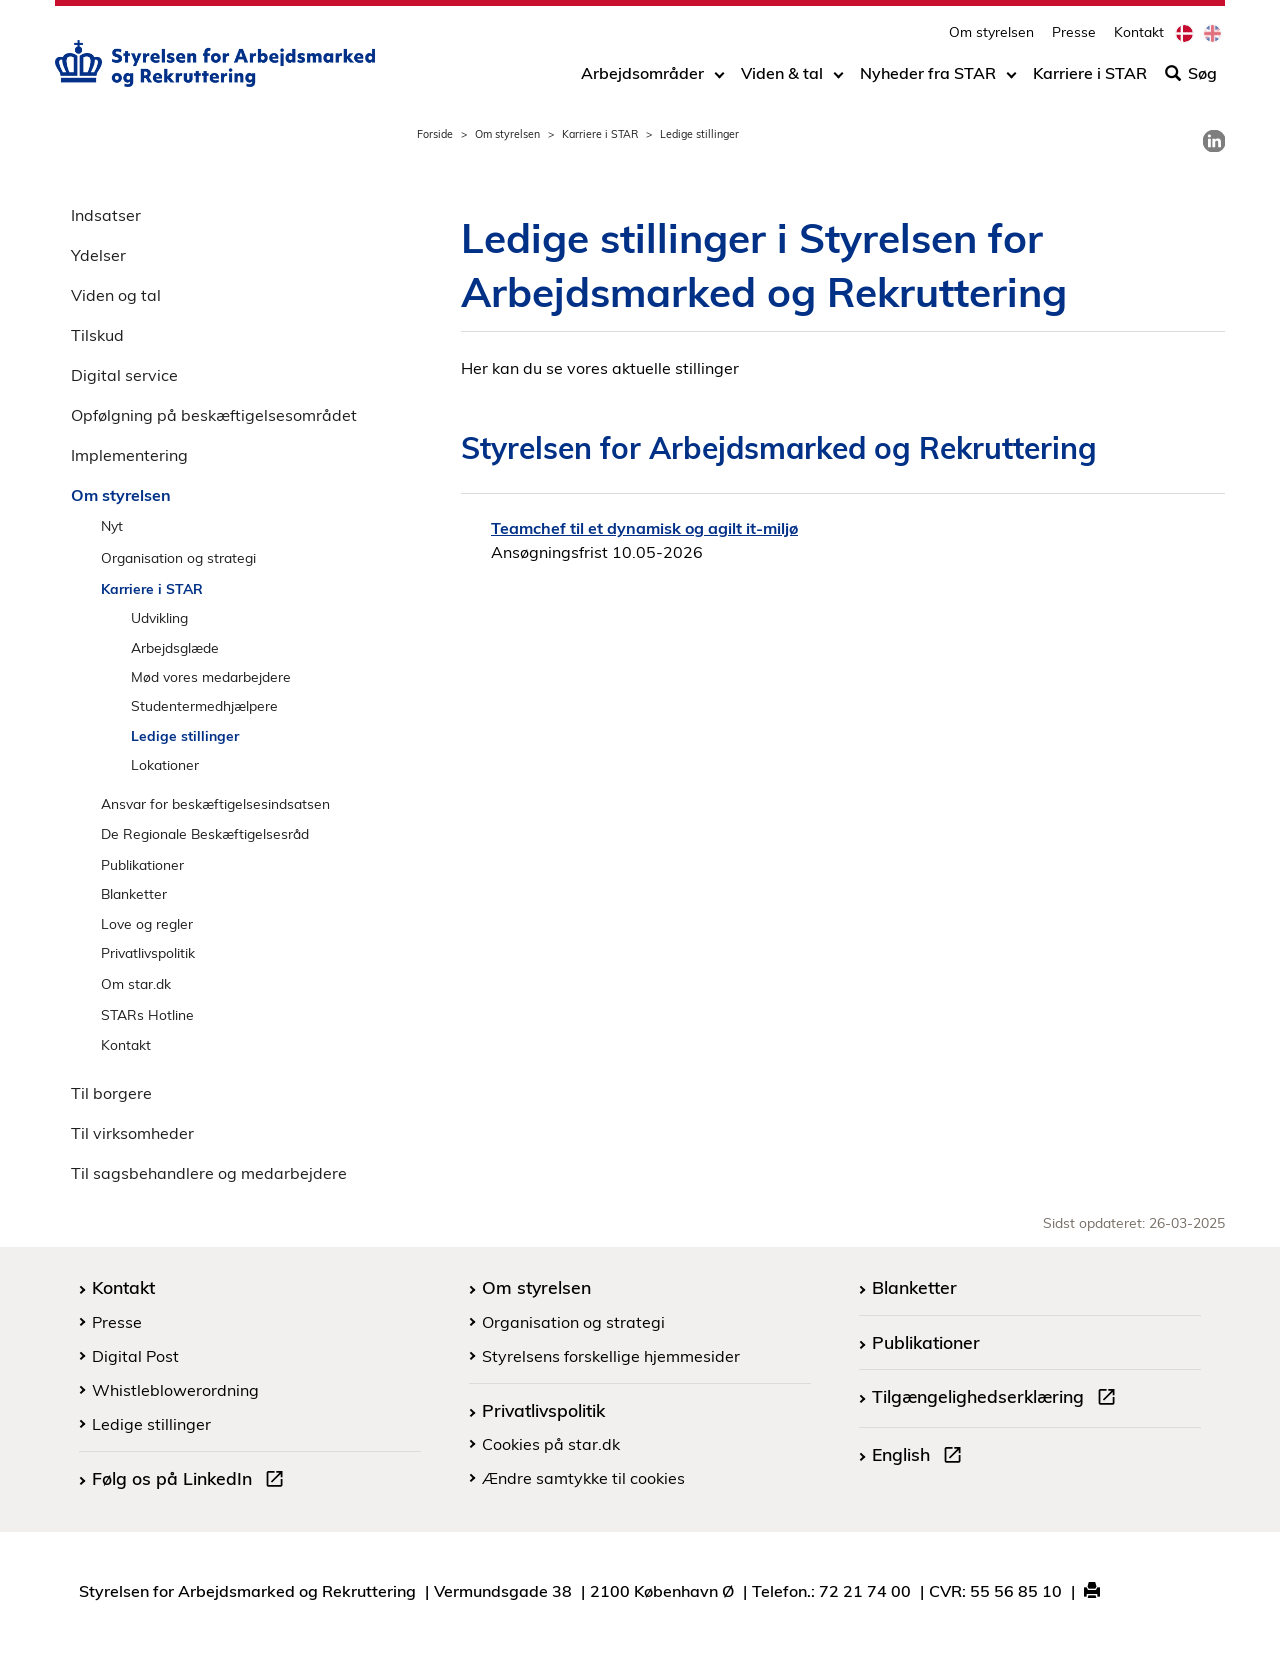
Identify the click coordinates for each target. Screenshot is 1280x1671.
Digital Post (135, 1356)
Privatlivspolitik (148, 952)
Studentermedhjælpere (204, 705)
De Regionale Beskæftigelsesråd (205, 833)
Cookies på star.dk (551, 1444)
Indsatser (106, 215)
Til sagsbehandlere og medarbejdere (209, 1173)
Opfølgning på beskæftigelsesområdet (214, 415)
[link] (1214, 141)
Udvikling (159, 617)
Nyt (112, 525)
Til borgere (111, 1093)
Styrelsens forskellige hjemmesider (611, 1356)
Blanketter (134, 893)
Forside (435, 134)
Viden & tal (782, 77)
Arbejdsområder (642, 77)
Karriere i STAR (1090, 77)
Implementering (129, 455)
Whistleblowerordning (175, 1390)
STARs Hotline (147, 1014)
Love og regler (147, 923)
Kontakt (1139, 35)
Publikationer (142, 864)
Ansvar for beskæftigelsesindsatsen (215, 803)
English (921, 1457)
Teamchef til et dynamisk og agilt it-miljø (644, 528)
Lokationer (165, 764)
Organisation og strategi (178, 557)
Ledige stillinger (185, 735)
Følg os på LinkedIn (192, 1481)
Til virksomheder (132, 1133)
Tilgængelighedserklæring (998, 1399)
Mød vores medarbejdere (211, 676)
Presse (1074, 35)
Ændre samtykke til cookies (583, 1478)
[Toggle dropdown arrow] (719, 77)
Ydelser (98, 255)
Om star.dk (136, 983)
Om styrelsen (991, 35)
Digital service (124, 375)
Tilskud (97, 335)
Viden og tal (116, 295)
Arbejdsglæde (175, 647)
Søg (1191, 77)
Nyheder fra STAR (928, 77)
